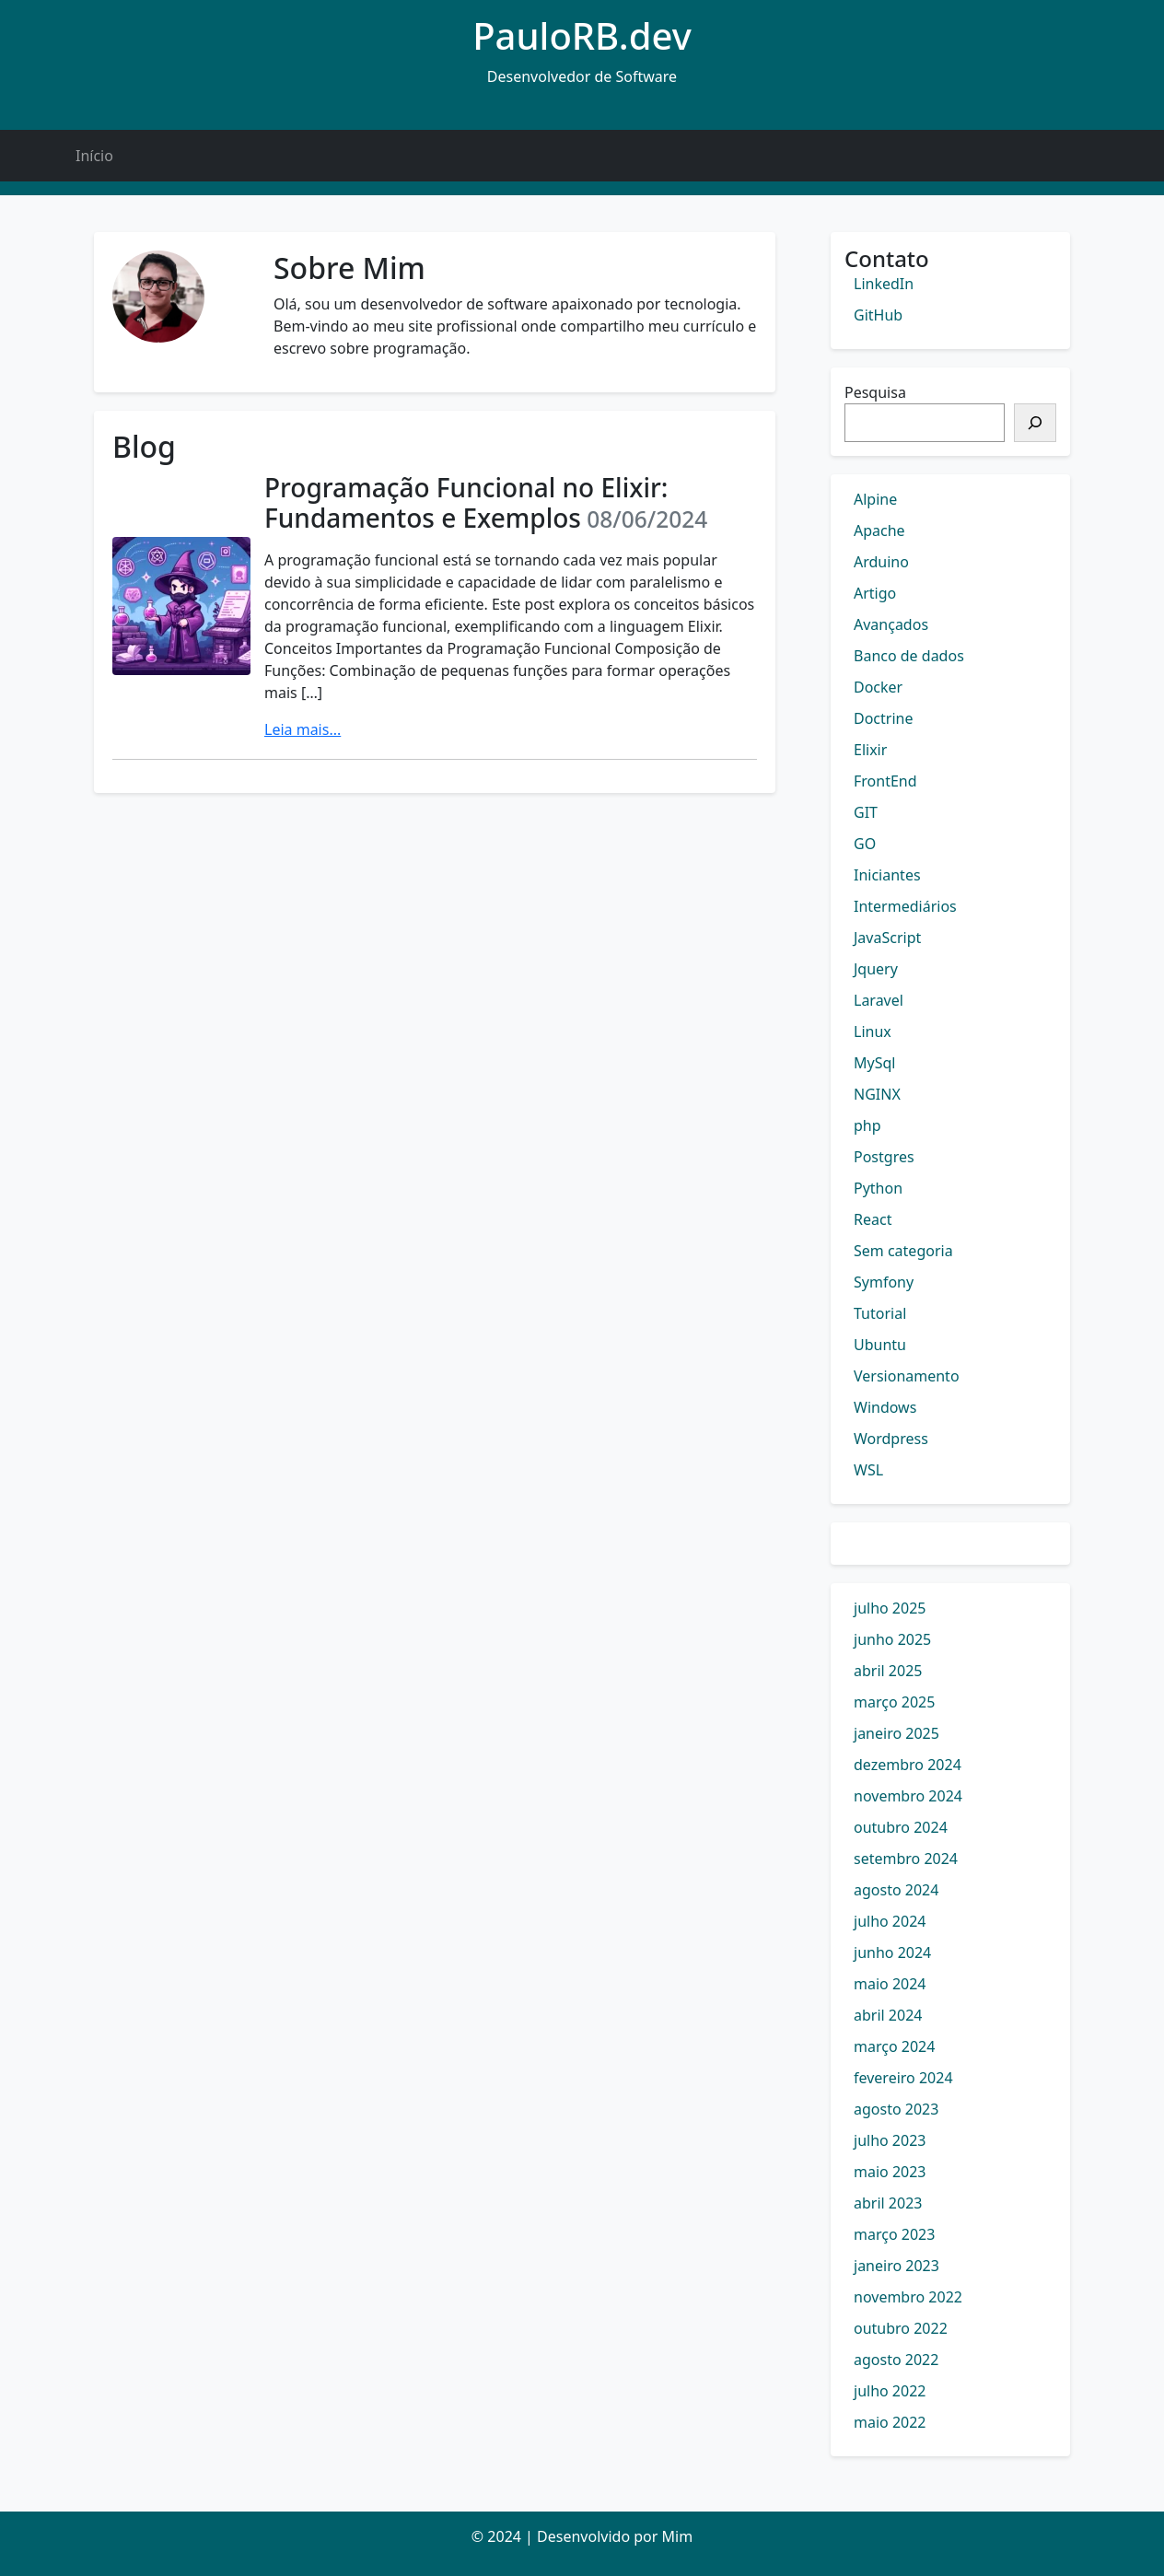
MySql (874, 1063)
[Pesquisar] (1035, 422)
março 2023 (894, 2234)
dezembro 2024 (907, 1764)
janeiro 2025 (896, 1733)
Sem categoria (903, 1251)
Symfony (884, 1282)
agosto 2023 (896, 2109)
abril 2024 (888, 2015)
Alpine (875, 499)
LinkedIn (884, 284)
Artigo (875, 593)
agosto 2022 (896, 2359)
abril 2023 (888, 2203)
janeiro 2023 (896, 2265)
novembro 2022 (908, 2297)
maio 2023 (890, 2172)
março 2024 (894, 2046)
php (867, 1125)
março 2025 (894, 1702)
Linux (872, 1031)
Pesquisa (875, 392)
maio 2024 (890, 1984)
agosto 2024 (896, 1890)
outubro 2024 (901, 1827)
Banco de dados (909, 656)
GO (865, 843)
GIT (866, 812)
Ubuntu (880, 1345)
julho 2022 (889, 2391)
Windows (885, 1407)
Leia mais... (302, 729)
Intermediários (905, 906)
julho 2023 (889, 2140)
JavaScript (887, 937)
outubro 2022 (901, 2328)
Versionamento (907, 1376)
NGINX (877, 1094)
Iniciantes (887, 875)
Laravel (878, 1000)
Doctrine (883, 718)
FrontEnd (885, 781)
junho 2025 (892, 1639)
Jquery (876, 969)
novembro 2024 (908, 1796)
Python (878, 1188)
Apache (879, 530)
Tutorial (880, 1313)
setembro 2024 (906, 1858)
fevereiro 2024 (903, 2078)
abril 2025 (888, 1671)
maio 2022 (890, 2422)
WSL (868, 1470)
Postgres (884, 1157)
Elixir (870, 750)
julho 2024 (889, 1921)
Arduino (881, 562)
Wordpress (891, 1438)
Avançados (891, 624)
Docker (878, 687)
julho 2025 (889, 1608)
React (872, 1219)
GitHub (878, 315)
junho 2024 (892, 1952)
